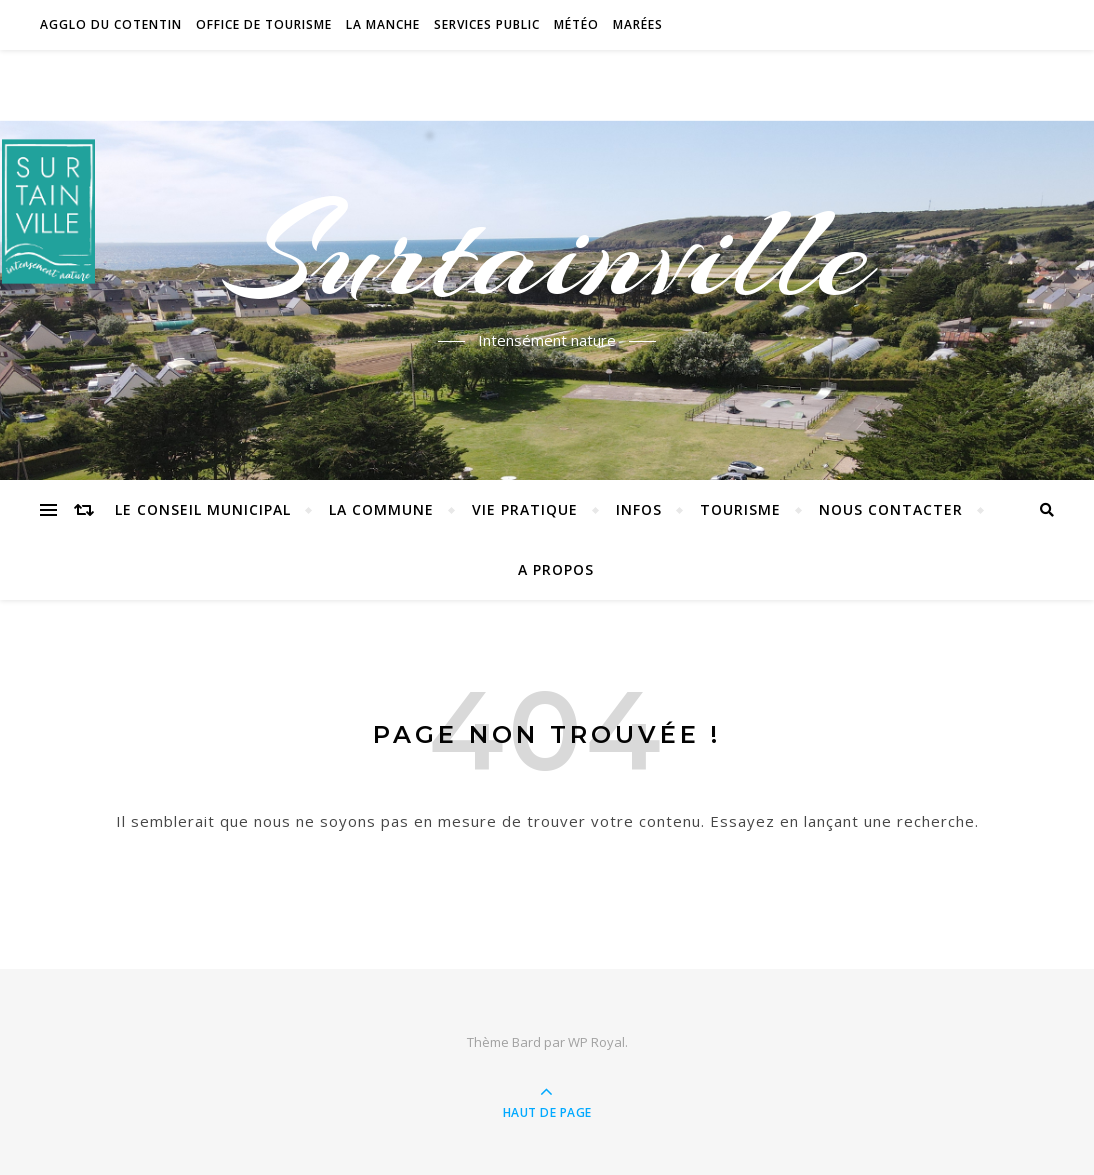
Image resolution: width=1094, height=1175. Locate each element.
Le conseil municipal (203, 509)
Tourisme (740, 509)
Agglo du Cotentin (111, 24)
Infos (639, 509)
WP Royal (596, 1042)
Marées (638, 24)
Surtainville (547, 253)
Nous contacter (891, 509)
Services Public (487, 24)
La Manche (383, 24)
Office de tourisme (264, 24)
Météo (576, 24)
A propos (556, 569)
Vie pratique (525, 509)
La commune (381, 509)
